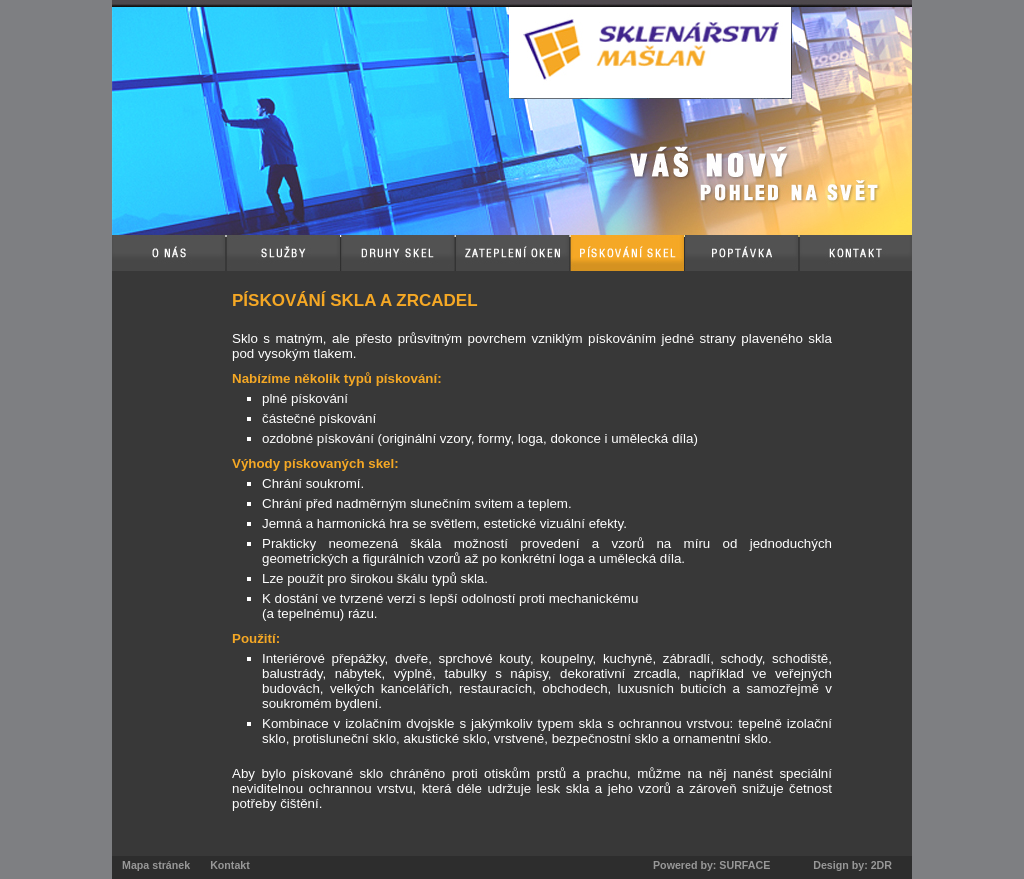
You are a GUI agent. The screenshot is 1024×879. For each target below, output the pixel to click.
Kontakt (230, 865)
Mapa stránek (156, 865)
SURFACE (744, 865)
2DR (881, 865)
